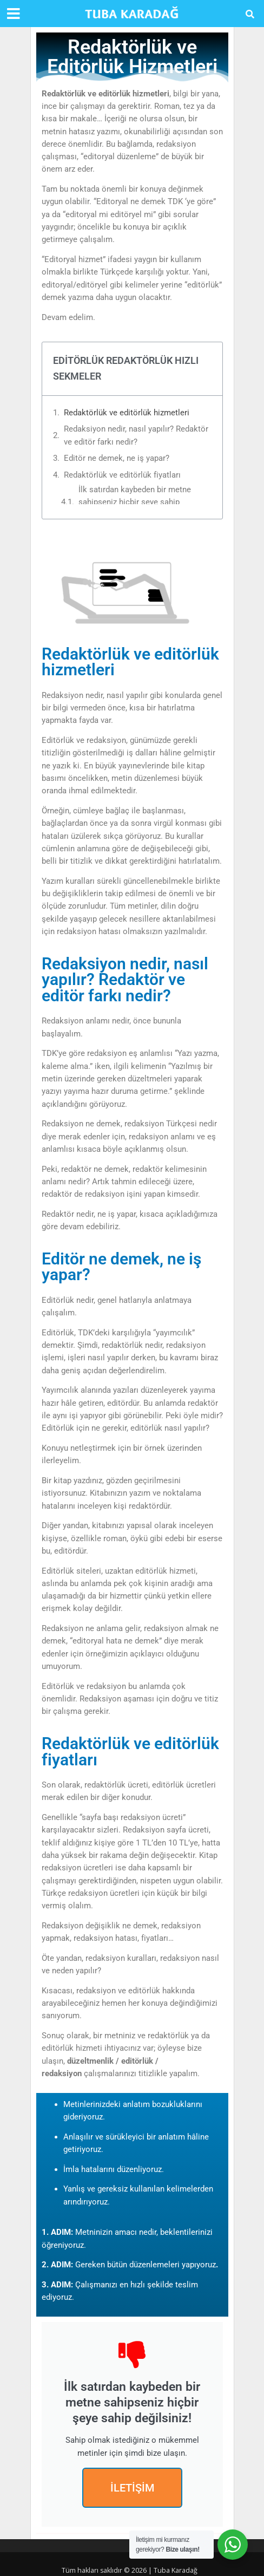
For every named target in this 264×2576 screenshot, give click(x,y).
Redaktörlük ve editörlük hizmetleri (126, 413)
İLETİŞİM (132, 2466)
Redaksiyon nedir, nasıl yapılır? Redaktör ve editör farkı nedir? (136, 435)
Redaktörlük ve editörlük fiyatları (122, 475)
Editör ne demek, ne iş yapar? (116, 458)
